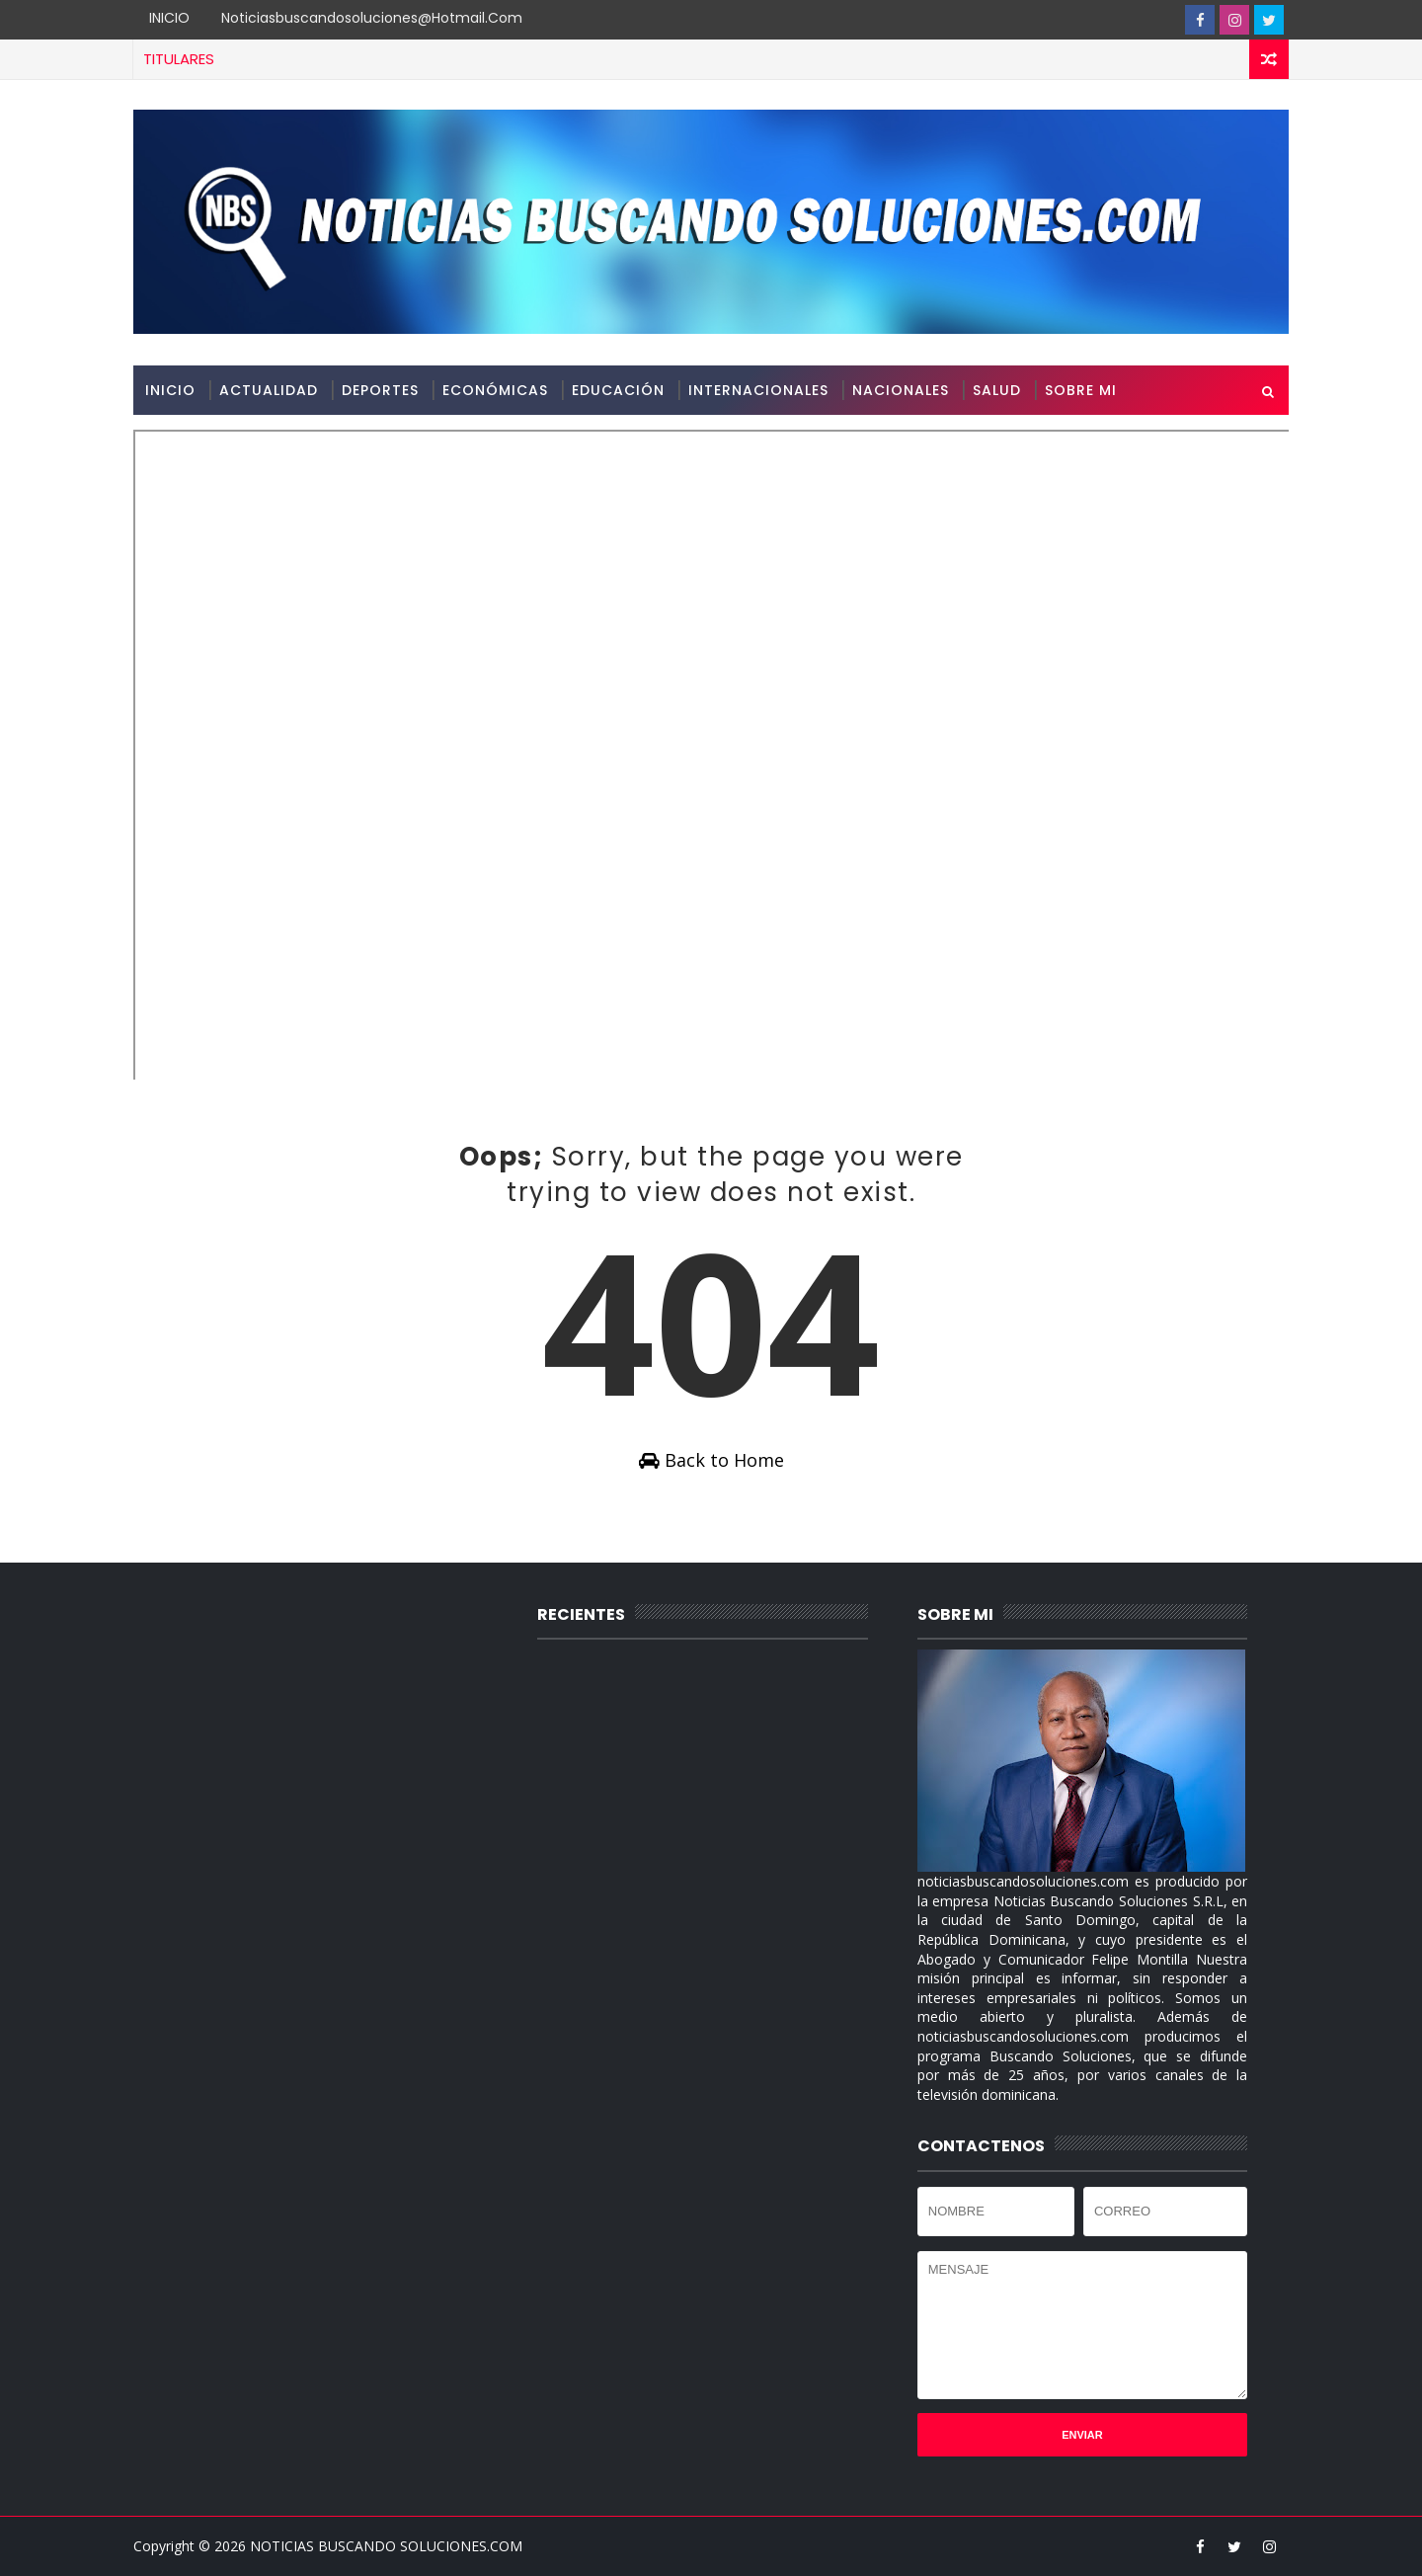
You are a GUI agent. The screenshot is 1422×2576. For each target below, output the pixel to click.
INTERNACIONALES (758, 390)
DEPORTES (380, 390)
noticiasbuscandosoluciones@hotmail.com (371, 18)
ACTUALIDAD (268, 390)
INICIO (169, 18)
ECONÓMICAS (495, 390)
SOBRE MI (1081, 390)
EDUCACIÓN (618, 390)
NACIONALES (900, 390)
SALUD (997, 390)
